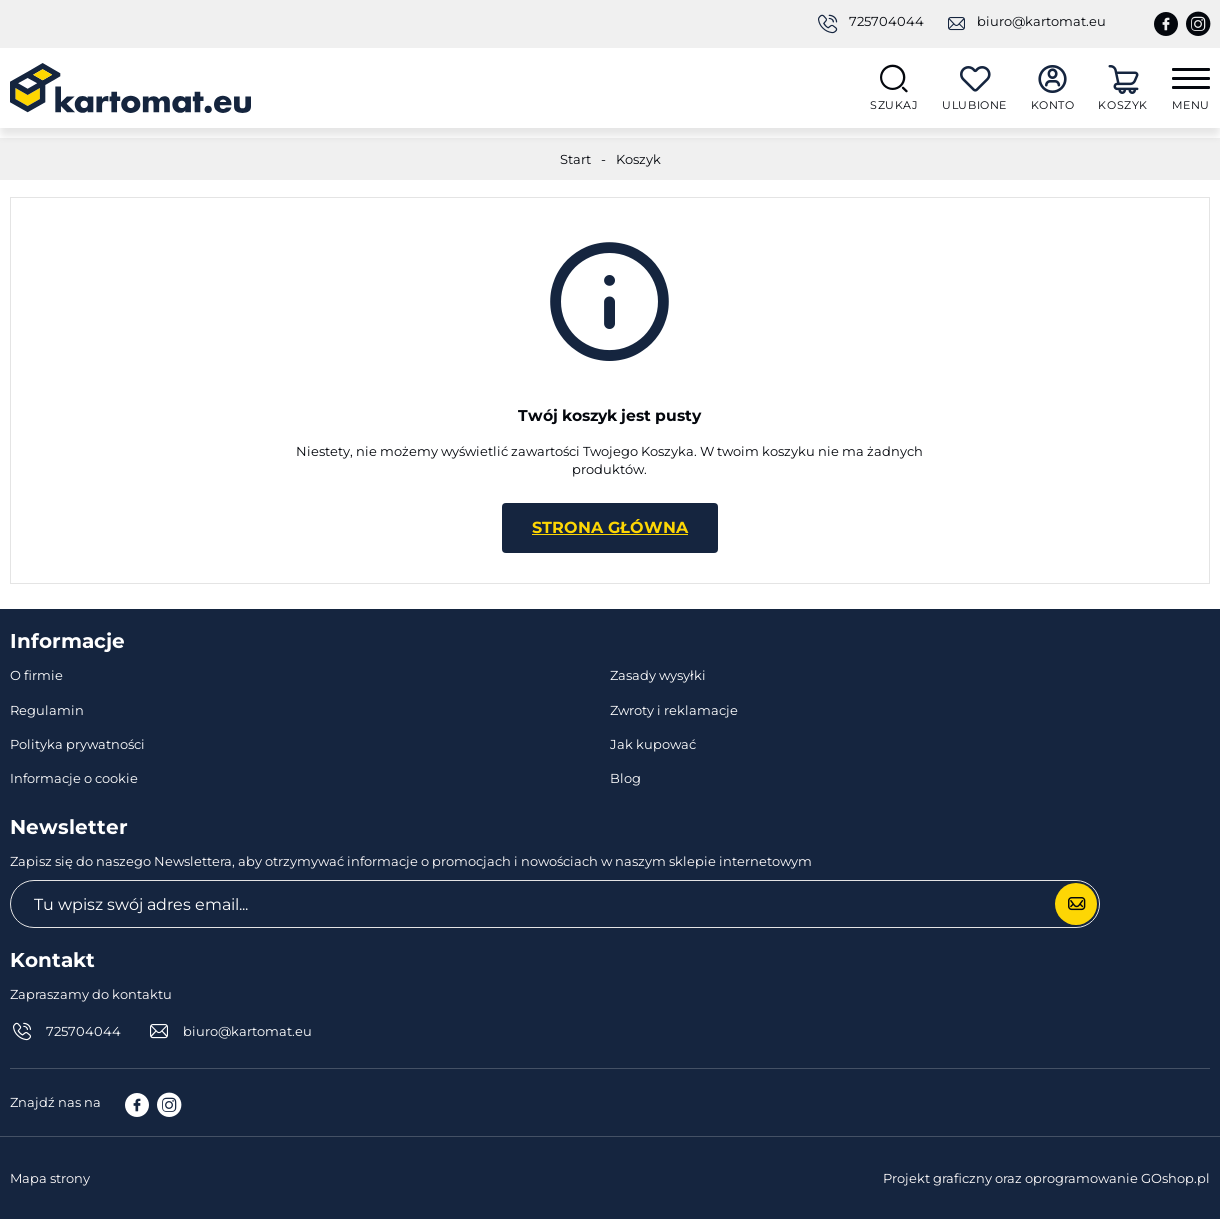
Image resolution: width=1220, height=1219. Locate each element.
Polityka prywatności (77, 744)
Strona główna (610, 527)
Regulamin (47, 710)
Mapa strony (50, 1178)
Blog (625, 778)
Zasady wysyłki (658, 675)
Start (575, 159)
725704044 (886, 21)
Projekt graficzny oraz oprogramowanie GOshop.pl (1046, 1178)
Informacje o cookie (74, 778)
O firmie (36, 675)
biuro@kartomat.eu (1041, 21)
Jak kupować (653, 744)
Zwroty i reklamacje (674, 710)
